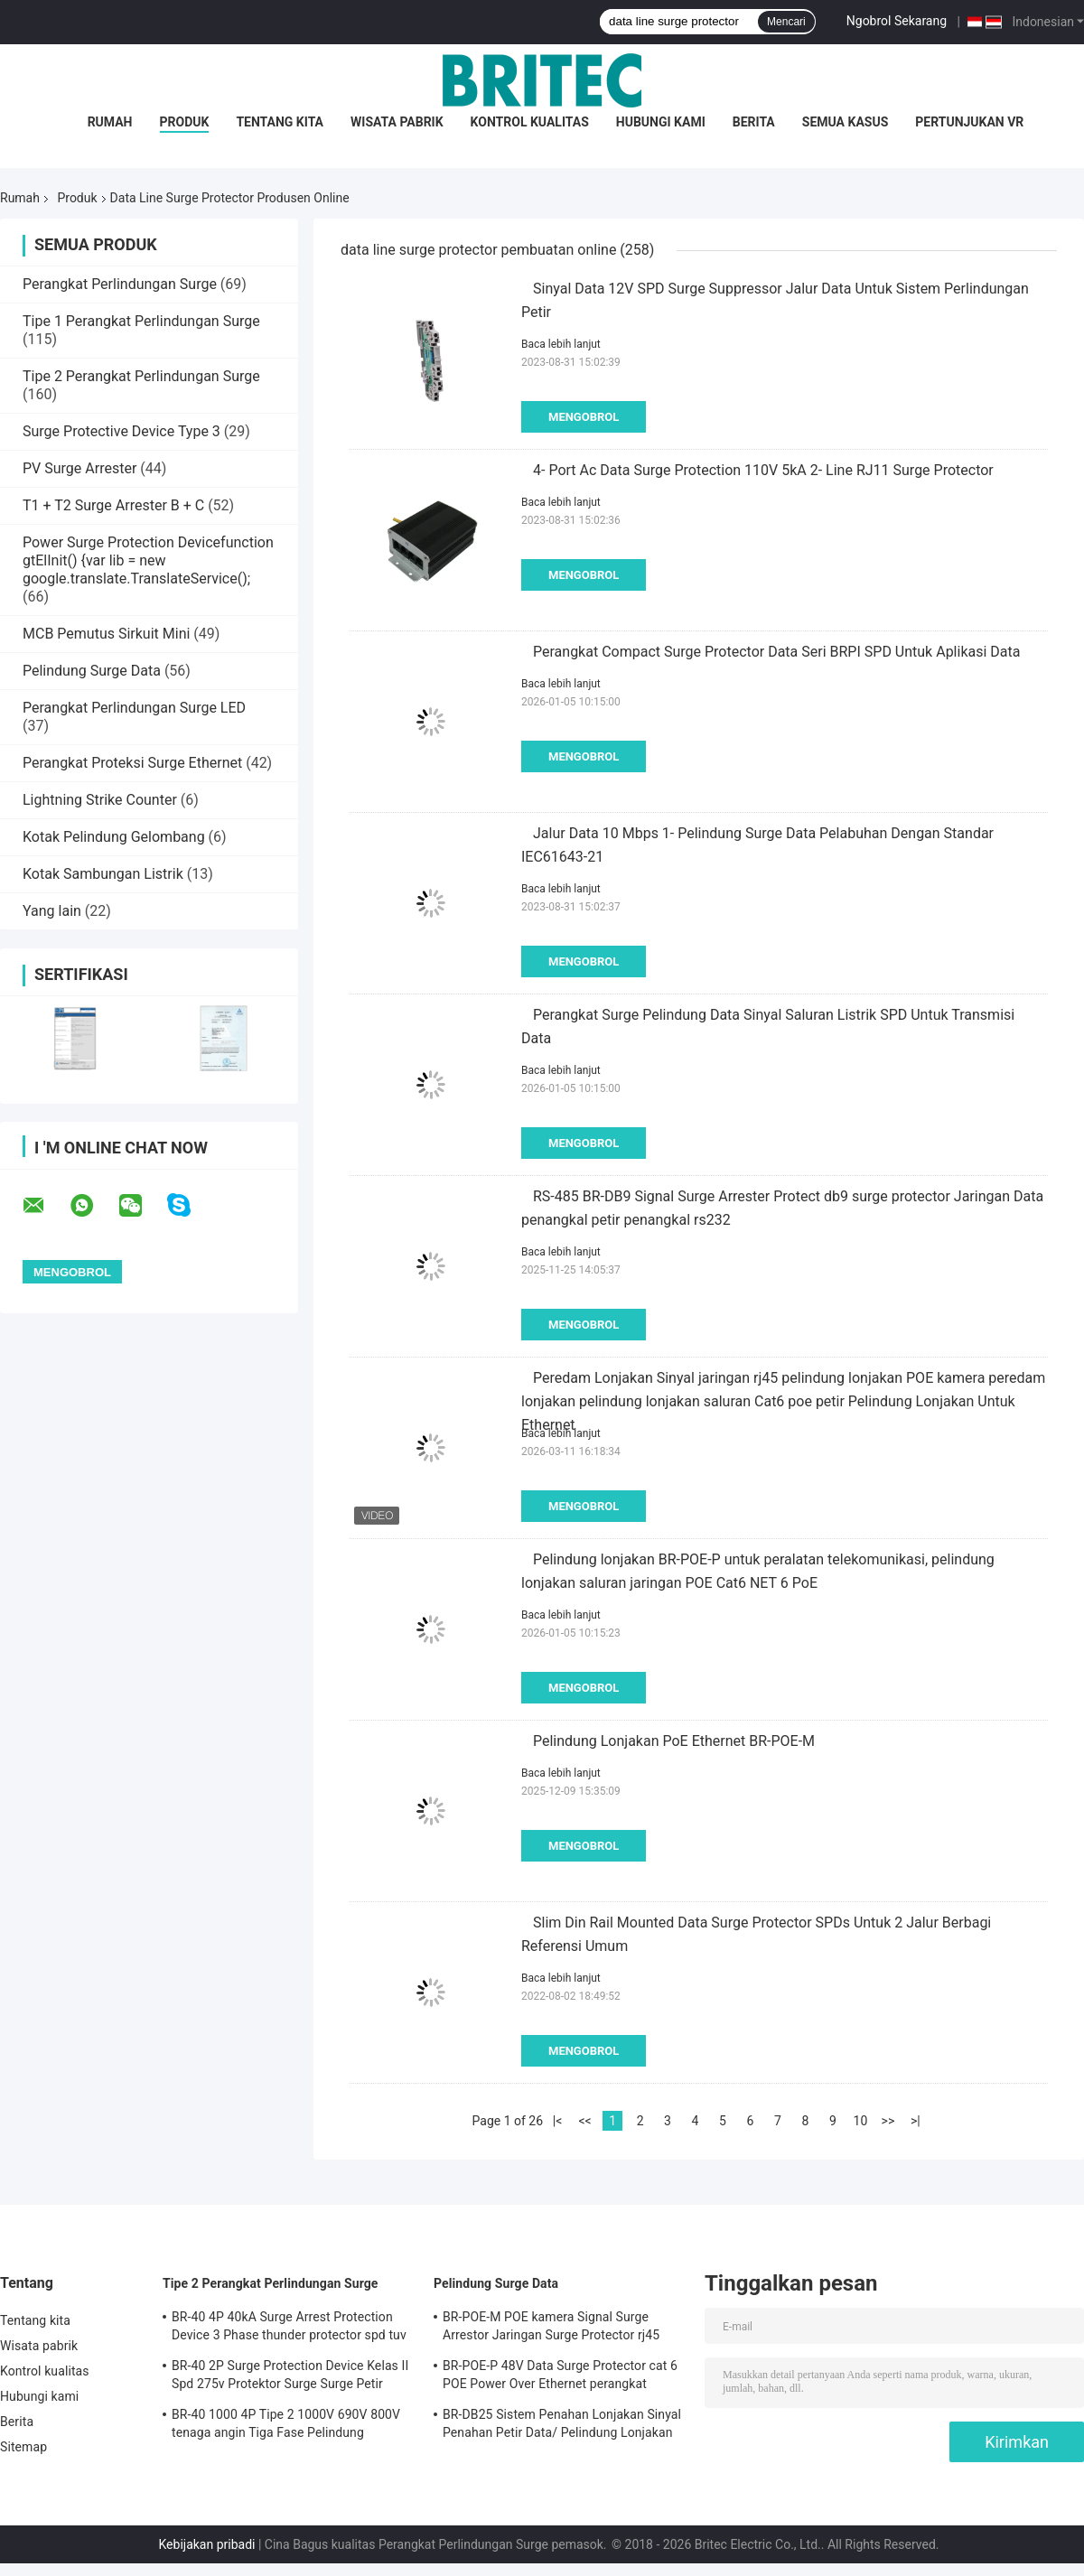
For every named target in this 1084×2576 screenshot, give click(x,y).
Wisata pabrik (397, 122)
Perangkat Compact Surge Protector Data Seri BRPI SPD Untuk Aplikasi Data (776, 651)
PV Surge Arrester (79, 468)
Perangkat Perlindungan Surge (120, 284)
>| (915, 2121)
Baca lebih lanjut (561, 344)
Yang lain (52, 910)
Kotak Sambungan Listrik (103, 873)
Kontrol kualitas (530, 122)
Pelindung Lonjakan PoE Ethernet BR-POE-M (674, 1741)
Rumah (110, 122)
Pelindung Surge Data (92, 670)
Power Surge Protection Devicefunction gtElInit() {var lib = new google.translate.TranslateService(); (148, 560)
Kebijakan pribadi (206, 2544)
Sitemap (23, 2447)
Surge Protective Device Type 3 (121, 431)
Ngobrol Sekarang (896, 21)
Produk (185, 122)
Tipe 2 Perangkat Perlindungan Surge (141, 376)
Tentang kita (279, 122)
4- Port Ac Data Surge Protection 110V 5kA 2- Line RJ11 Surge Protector (763, 470)
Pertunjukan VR (969, 122)
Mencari (786, 21)
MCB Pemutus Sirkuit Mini (106, 633)
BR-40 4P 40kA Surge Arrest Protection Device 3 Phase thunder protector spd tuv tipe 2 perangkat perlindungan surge (289, 2328)
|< (558, 2121)
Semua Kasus (845, 122)
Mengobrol (583, 417)
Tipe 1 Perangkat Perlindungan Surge (141, 321)
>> (888, 2121)
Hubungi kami (661, 122)
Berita (754, 122)
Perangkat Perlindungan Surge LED (134, 707)
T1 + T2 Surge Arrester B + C (113, 505)
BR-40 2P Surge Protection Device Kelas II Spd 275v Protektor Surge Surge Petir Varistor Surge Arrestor (290, 2377)
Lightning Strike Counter (100, 799)
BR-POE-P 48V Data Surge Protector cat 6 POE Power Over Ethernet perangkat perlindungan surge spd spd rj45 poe (560, 2377)
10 (861, 2121)
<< (584, 2121)
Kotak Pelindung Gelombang (114, 836)
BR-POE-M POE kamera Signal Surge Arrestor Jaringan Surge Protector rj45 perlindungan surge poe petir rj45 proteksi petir (561, 2328)
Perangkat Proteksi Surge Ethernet (132, 762)
